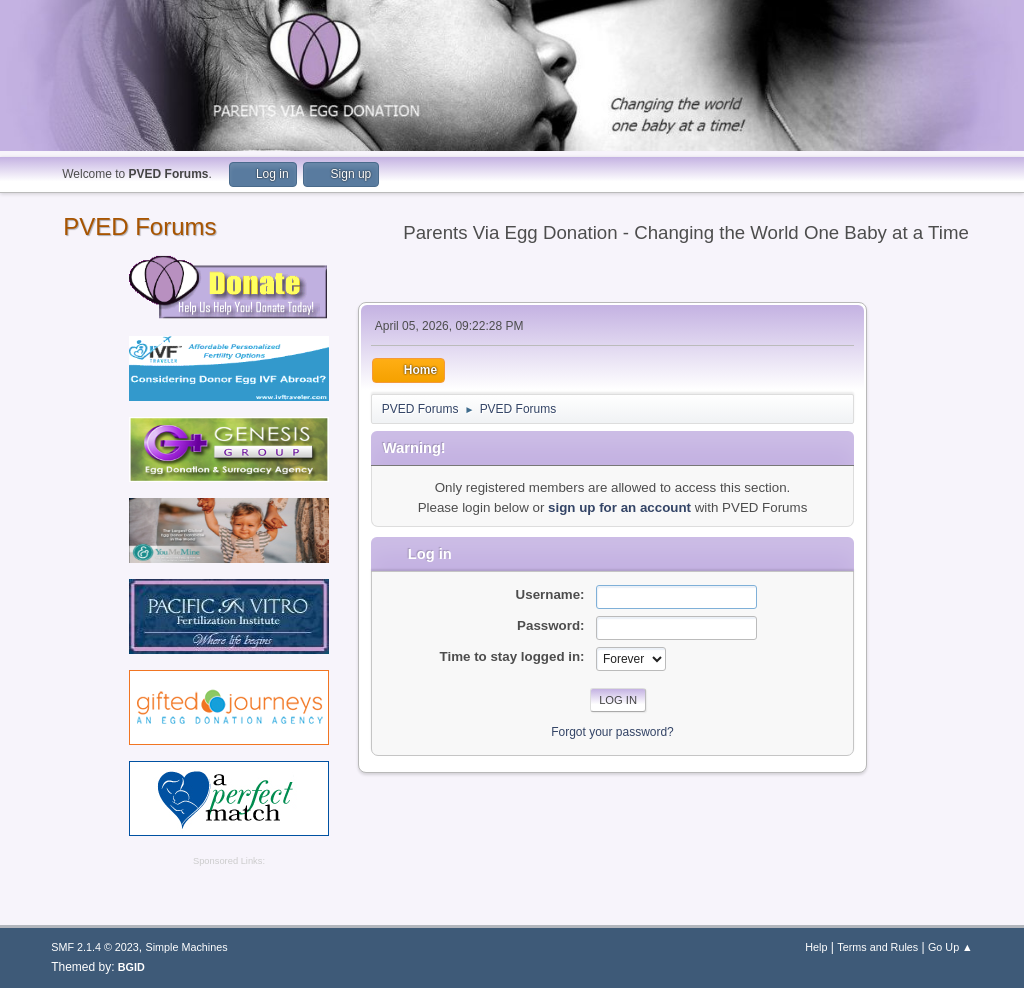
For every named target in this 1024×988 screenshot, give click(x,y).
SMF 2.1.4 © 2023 (95, 947)
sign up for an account (619, 507)
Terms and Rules (877, 947)
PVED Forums (139, 226)
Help (816, 947)
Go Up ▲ (950, 947)
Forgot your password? (612, 732)
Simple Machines (187, 947)
